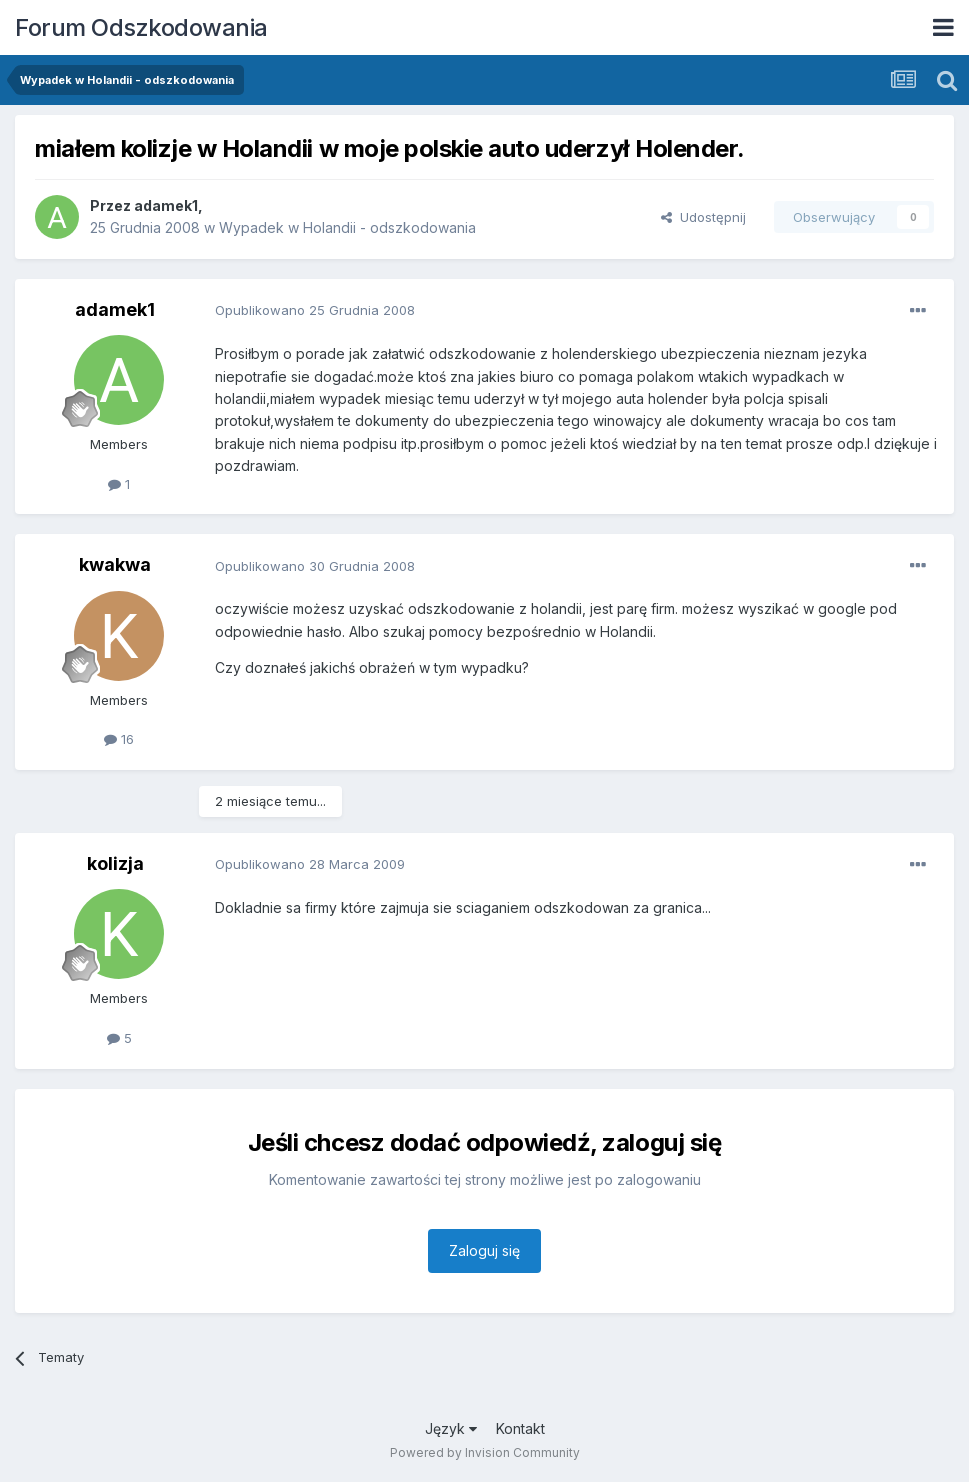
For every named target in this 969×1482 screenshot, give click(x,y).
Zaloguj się (484, 1250)
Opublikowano (315, 310)
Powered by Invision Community (485, 1452)
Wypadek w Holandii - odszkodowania (347, 227)
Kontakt (520, 1428)
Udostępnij (703, 217)
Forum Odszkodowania (141, 27)
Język (451, 1428)
